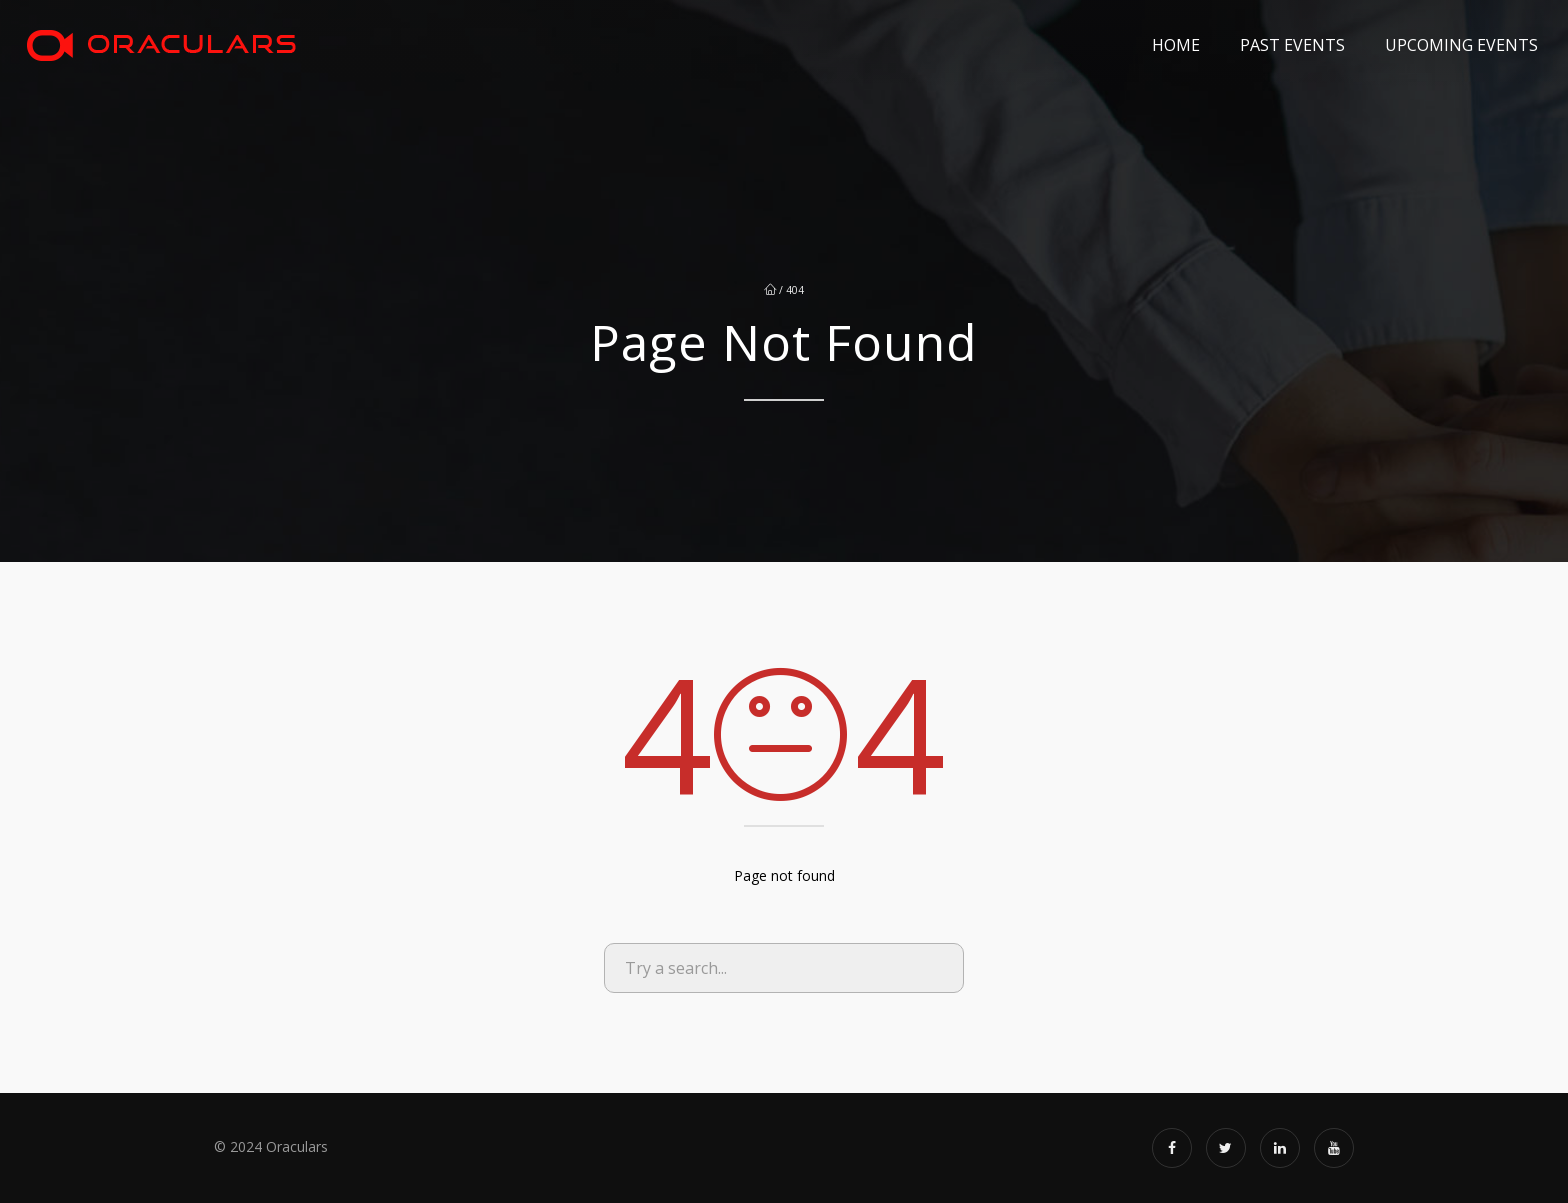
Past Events (1292, 45)
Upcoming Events (1461, 45)
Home (1176, 45)
